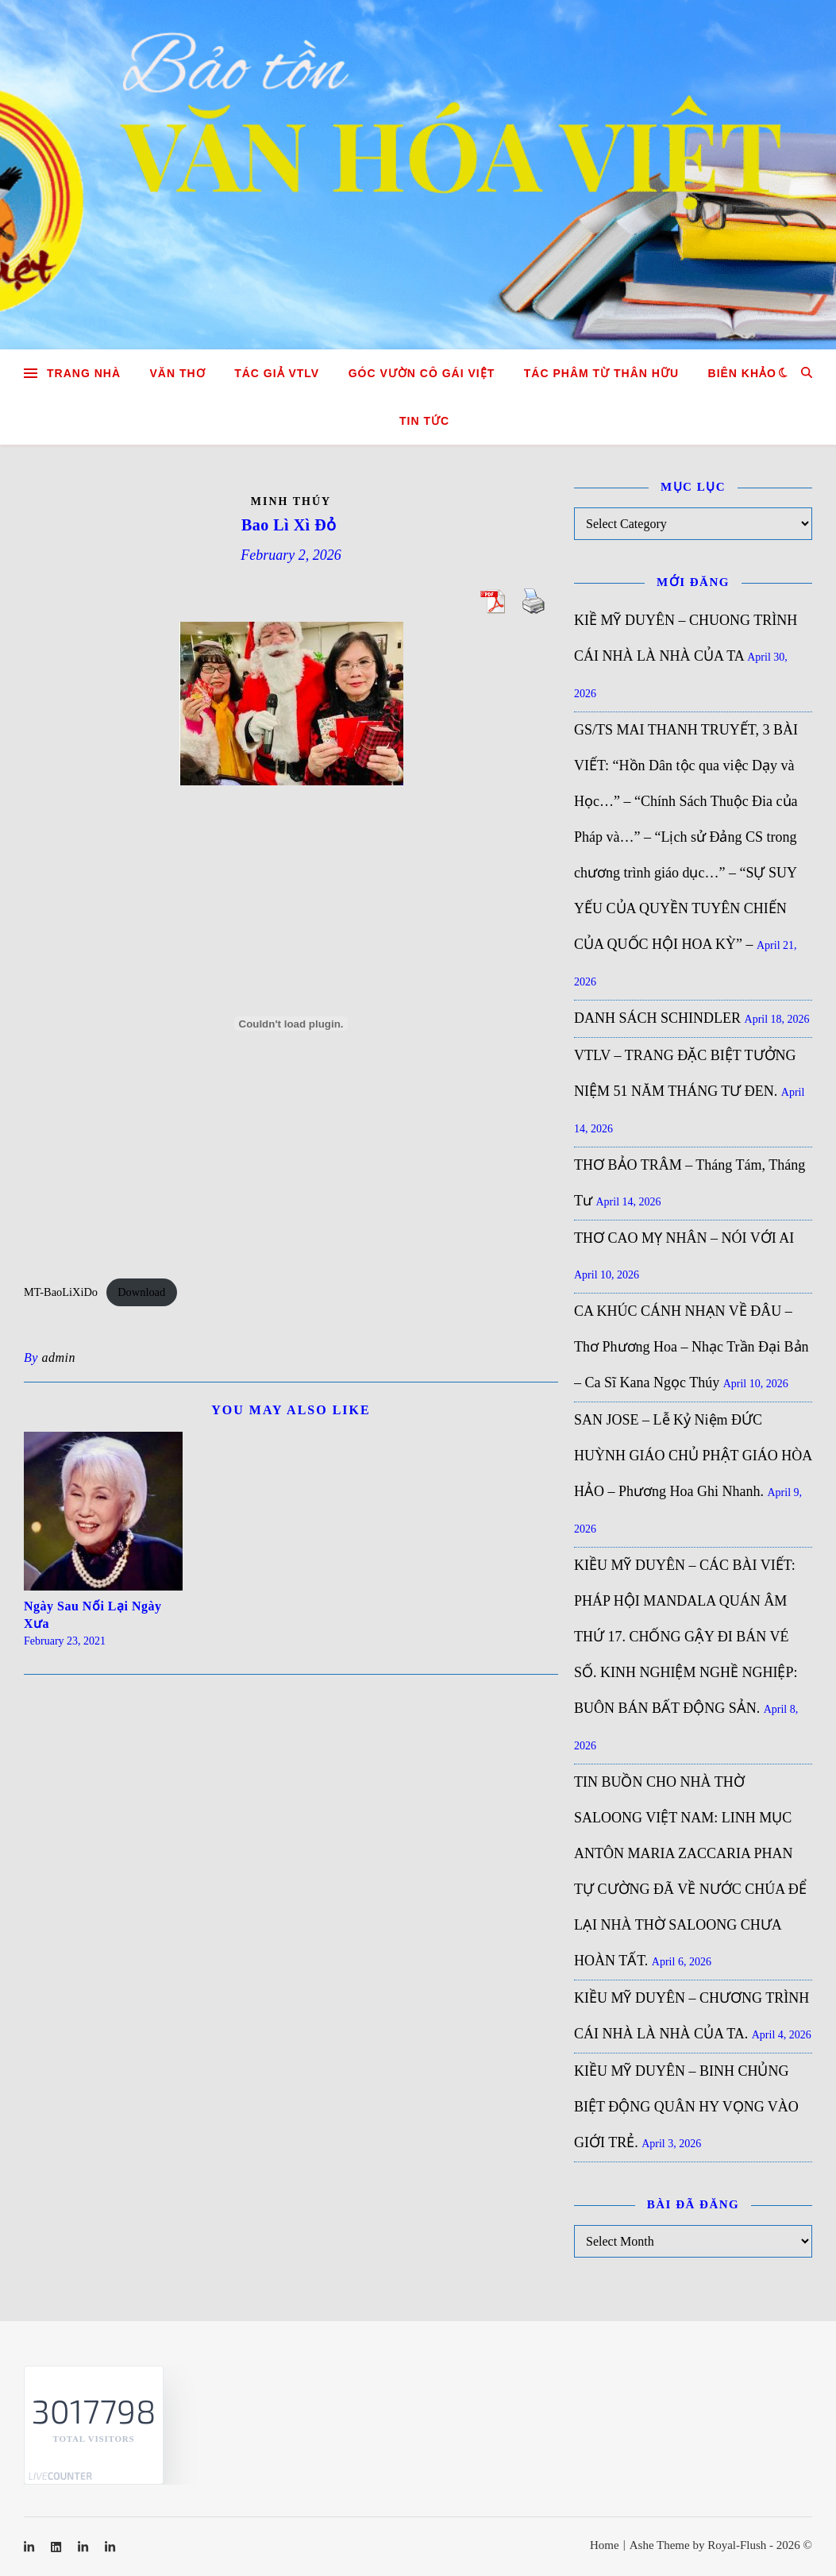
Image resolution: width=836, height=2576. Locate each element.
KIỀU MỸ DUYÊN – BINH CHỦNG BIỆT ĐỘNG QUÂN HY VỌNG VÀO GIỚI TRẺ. (686, 2106)
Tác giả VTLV (276, 373)
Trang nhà (84, 373)
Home (604, 2545)
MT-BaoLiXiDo (61, 1292)
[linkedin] (57, 2547)
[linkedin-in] (30, 2547)
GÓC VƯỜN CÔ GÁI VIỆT (422, 373)
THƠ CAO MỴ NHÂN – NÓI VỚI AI (684, 1238)
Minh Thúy (291, 501)
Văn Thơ (178, 373)
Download (141, 1292)
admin (58, 1357)
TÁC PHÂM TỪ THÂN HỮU (601, 373)
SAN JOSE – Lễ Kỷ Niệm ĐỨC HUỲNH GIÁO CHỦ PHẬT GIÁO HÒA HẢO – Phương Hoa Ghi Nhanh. (692, 1455)
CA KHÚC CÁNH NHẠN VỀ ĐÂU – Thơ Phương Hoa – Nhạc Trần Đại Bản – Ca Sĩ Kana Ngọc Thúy (691, 1346)
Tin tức (424, 421)
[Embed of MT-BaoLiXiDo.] (291, 1023)
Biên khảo (742, 373)
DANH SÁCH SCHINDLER (657, 1018)
